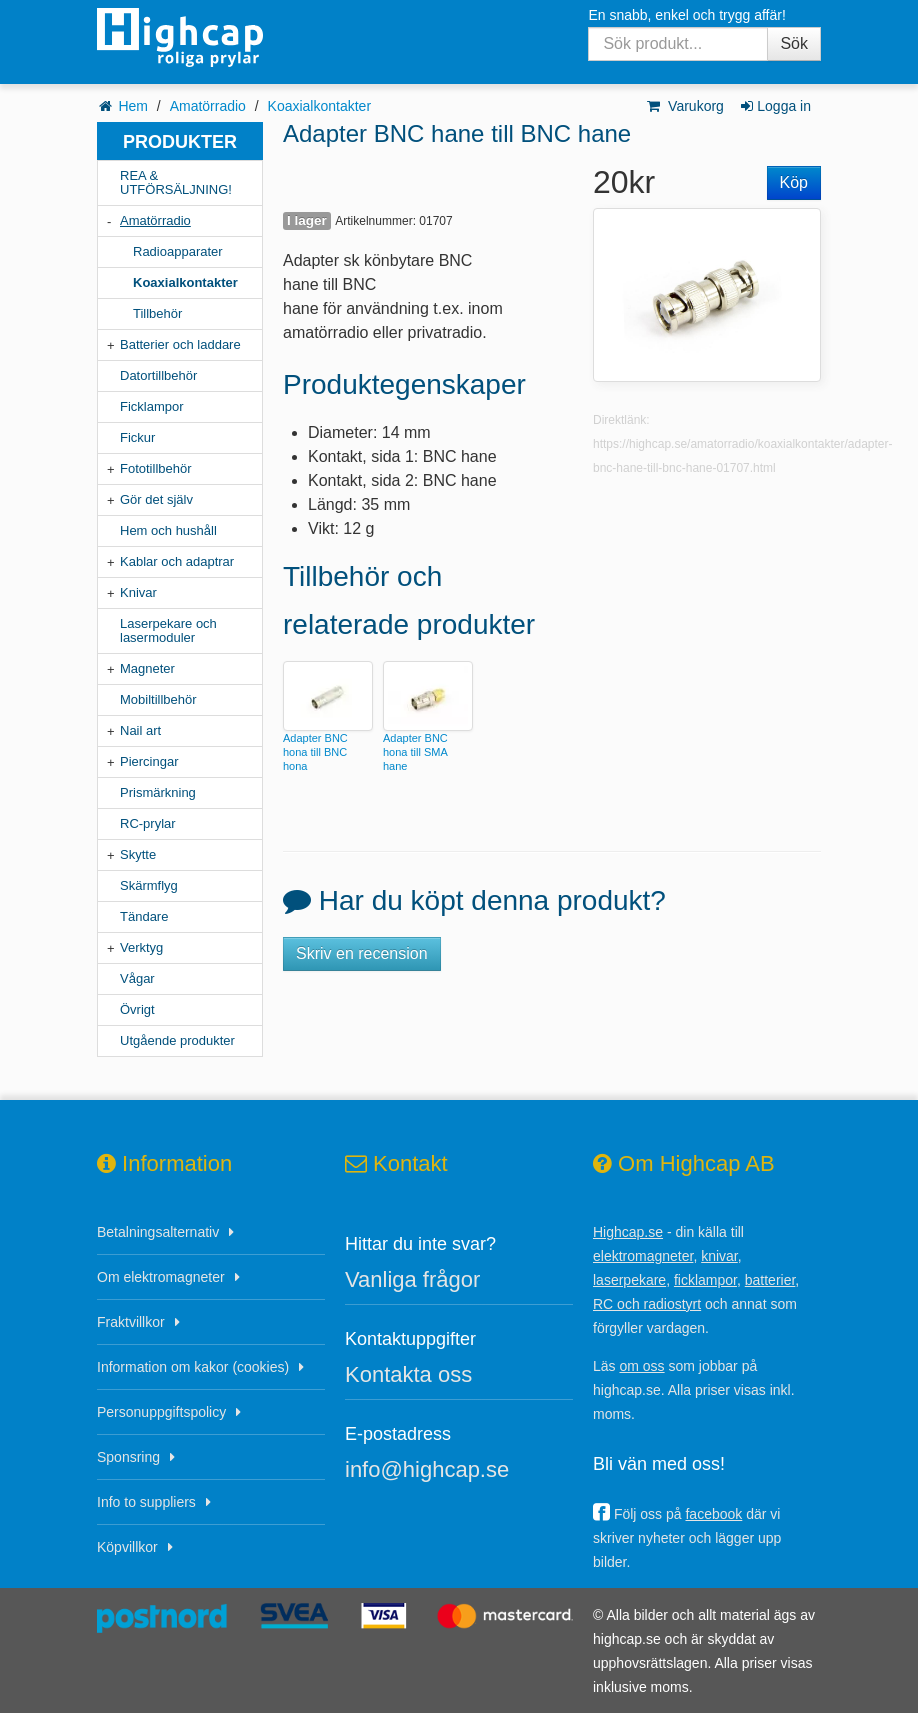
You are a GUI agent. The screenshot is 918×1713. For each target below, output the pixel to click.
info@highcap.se (427, 1469)
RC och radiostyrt (647, 1304)
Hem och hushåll (168, 530)
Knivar (138, 592)
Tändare (144, 916)
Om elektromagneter (161, 1277)
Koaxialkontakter (320, 106)
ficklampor (705, 1280)
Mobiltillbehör (158, 699)
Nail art (140, 730)
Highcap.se (628, 1232)
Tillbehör (157, 313)
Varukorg (684, 106)
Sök (794, 43)
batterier (770, 1280)
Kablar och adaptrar (177, 561)
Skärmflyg (149, 885)
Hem (133, 106)
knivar (719, 1256)
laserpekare (629, 1280)
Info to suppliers (146, 1502)
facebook (713, 1514)
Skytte (138, 854)
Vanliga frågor (412, 1279)
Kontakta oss (408, 1374)
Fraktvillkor (131, 1322)
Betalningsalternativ (158, 1232)
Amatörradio (208, 106)
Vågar (137, 978)
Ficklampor (152, 406)
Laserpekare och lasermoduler (168, 630)
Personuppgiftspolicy (161, 1412)
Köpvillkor (127, 1547)
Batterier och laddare (180, 344)
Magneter (147, 668)
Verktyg (141, 947)
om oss (641, 1366)
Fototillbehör (156, 468)
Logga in (774, 106)
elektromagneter (643, 1256)
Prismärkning (158, 792)
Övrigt (137, 1009)
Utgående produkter (177, 1040)
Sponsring (128, 1457)
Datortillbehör (158, 375)
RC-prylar (148, 823)
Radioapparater (178, 251)
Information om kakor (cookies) (193, 1367)
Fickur (137, 437)
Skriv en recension (362, 953)
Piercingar (149, 761)
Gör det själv (156, 499)
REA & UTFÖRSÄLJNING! (176, 182)
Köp (794, 182)
